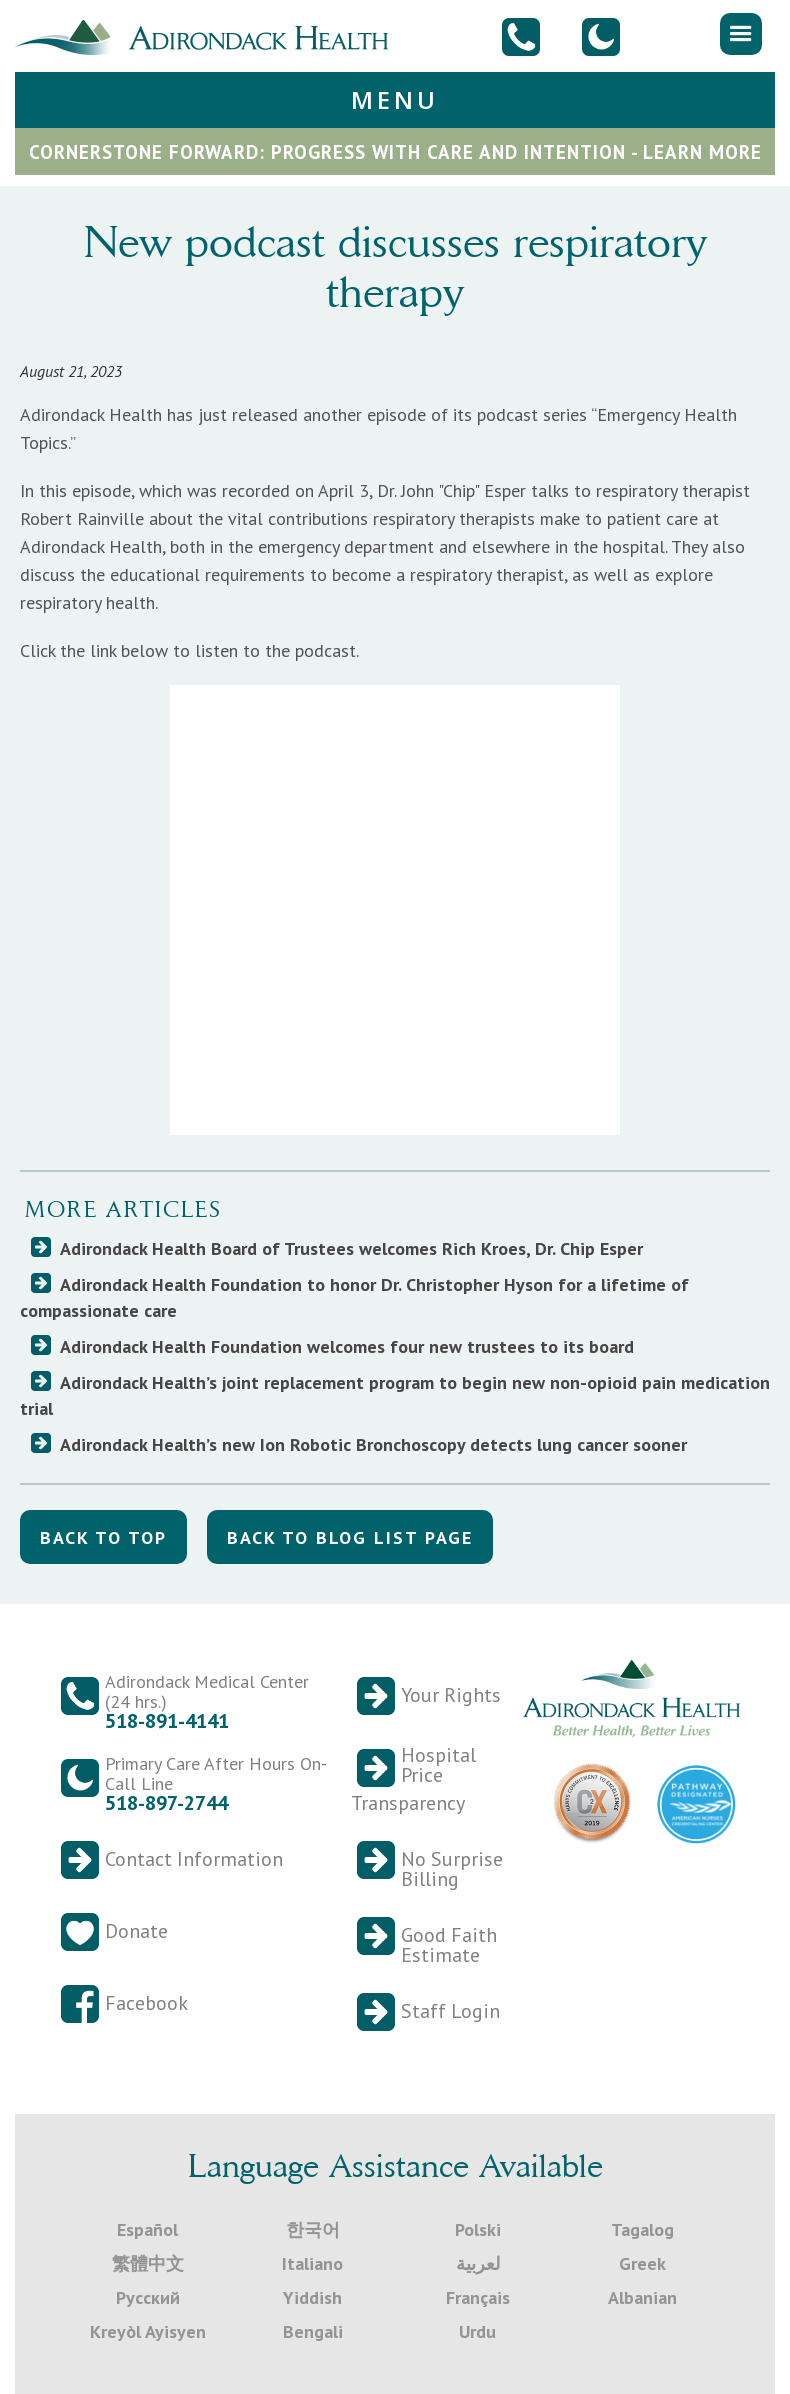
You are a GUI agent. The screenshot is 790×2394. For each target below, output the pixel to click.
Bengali (313, 2331)
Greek (642, 2263)
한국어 (313, 2229)
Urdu (477, 2331)
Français (478, 2297)
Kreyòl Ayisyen (148, 2331)
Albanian (642, 2297)
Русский (148, 2297)
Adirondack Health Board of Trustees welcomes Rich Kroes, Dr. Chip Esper (351, 1248)
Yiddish (312, 2297)
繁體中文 (148, 2263)
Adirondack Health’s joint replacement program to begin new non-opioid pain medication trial (395, 1395)
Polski (478, 2229)
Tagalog (642, 2229)
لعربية (478, 2263)
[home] (209, 35)
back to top (103, 1537)
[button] (741, 34)
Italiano (312, 2263)
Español (147, 2229)
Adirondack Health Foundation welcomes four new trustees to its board (347, 1346)
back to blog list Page (350, 1537)
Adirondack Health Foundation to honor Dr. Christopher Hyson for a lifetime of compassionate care (354, 1297)
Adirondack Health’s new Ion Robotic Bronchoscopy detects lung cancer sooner (373, 1444)
